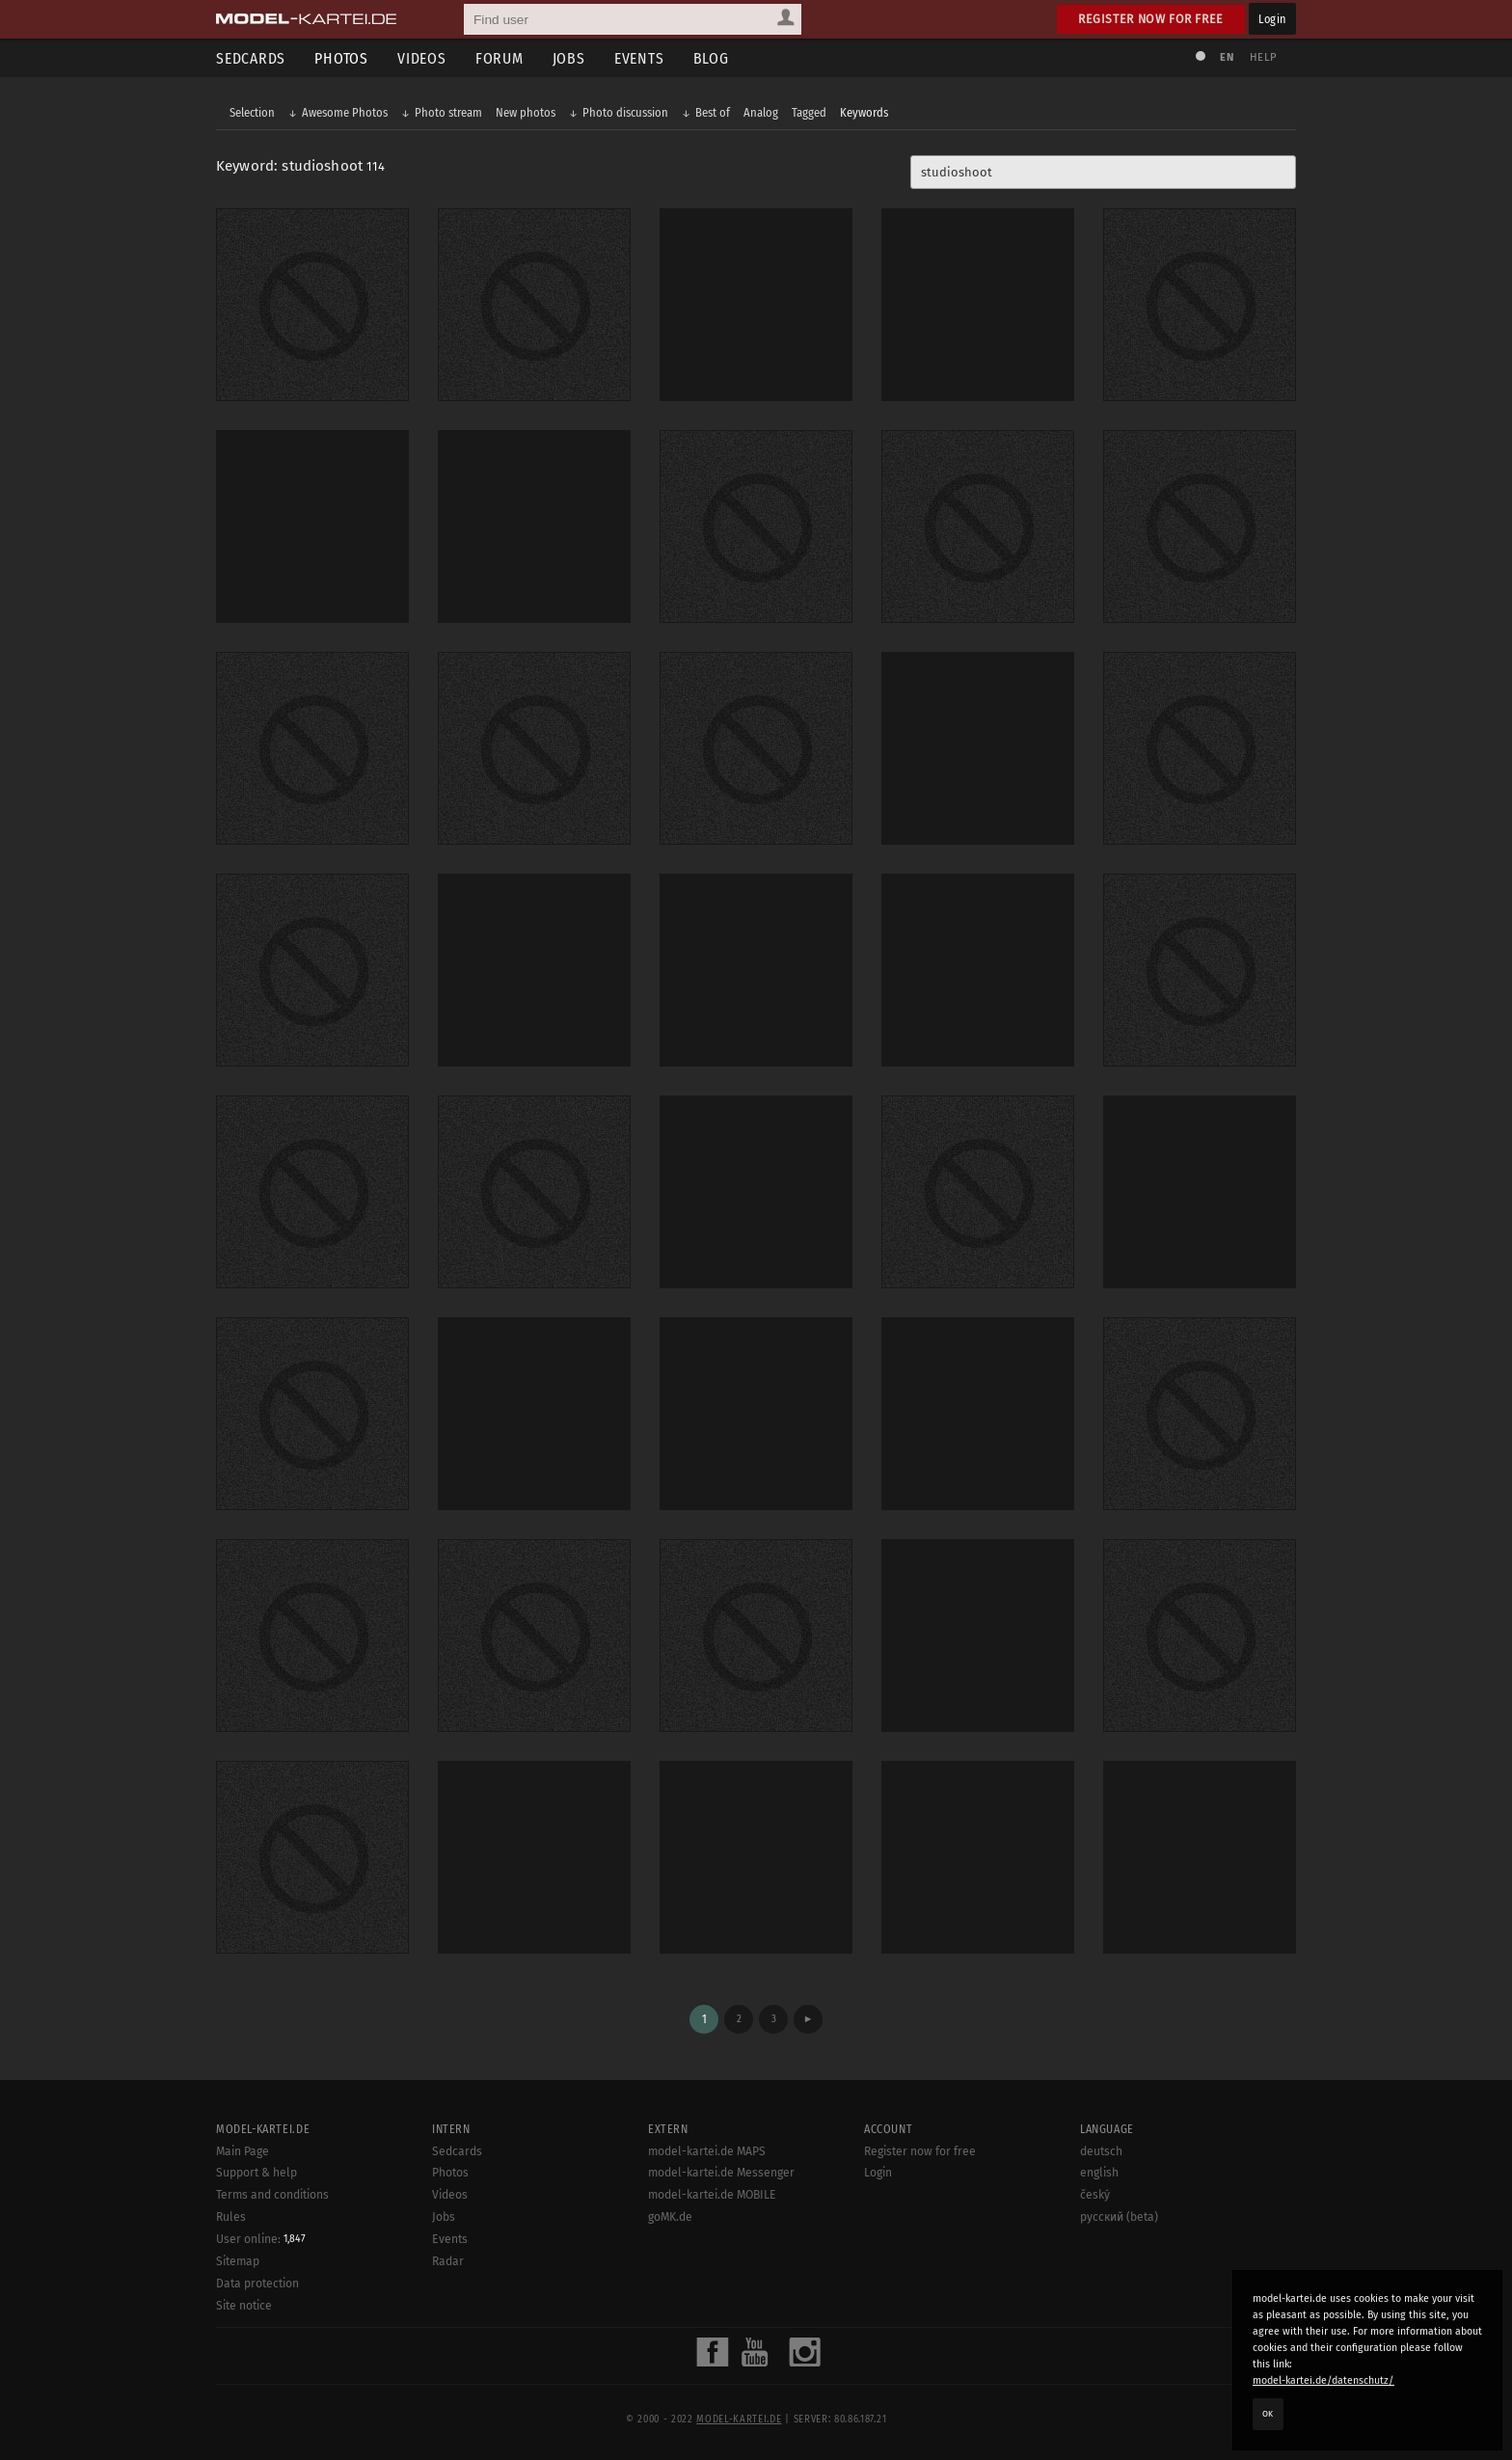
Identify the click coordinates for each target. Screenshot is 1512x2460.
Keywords (864, 112)
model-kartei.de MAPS (707, 2151)
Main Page (242, 2151)
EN (1226, 57)
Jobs (569, 58)
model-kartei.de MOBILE (712, 2195)
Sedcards (250, 58)
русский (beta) (1119, 2217)
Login (1272, 19)
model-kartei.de (738, 2419)
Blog (711, 58)
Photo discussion (625, 112)
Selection (252, 112)
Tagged (809, 112)
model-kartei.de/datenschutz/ (1323, 2380)
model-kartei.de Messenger (721, 2172)
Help (1263, 57)
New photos (525, 112)
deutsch (1101, 2151)
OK (1268, 2413)
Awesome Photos (345, 112)
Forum (499, 58)
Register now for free (1151, 19)
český (1095, 2195)
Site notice (244, 2305)
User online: (261, 2239)
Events (639, 58)
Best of (712, 112)
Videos (421, 58)
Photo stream (448, 112)
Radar (448, 2261)
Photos (341, 58)
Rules (231, 2217)
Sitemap (237, 2261)
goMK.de (670, 2217)
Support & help (256, 2172)
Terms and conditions (272, 2195)
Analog (760, 112)
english (1099, 2172)
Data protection (257, 2283)
